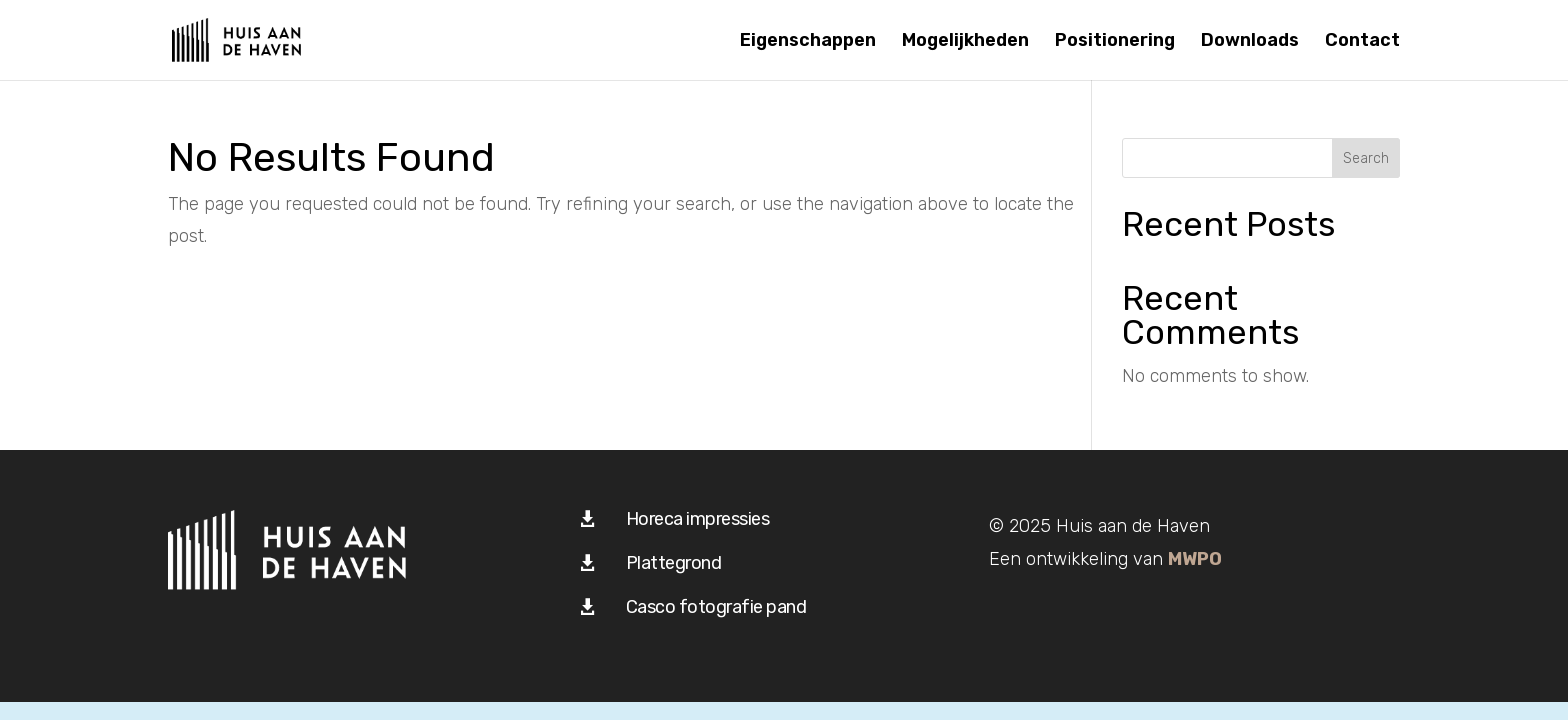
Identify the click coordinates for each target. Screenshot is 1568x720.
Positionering (1115, 42)
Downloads (1250, 42)
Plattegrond (674, 563)
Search (1366, 158)
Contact (1362, 42)
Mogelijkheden (965, 42)
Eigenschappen (808, 42)
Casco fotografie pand (716, 607)
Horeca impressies (698, 519)
